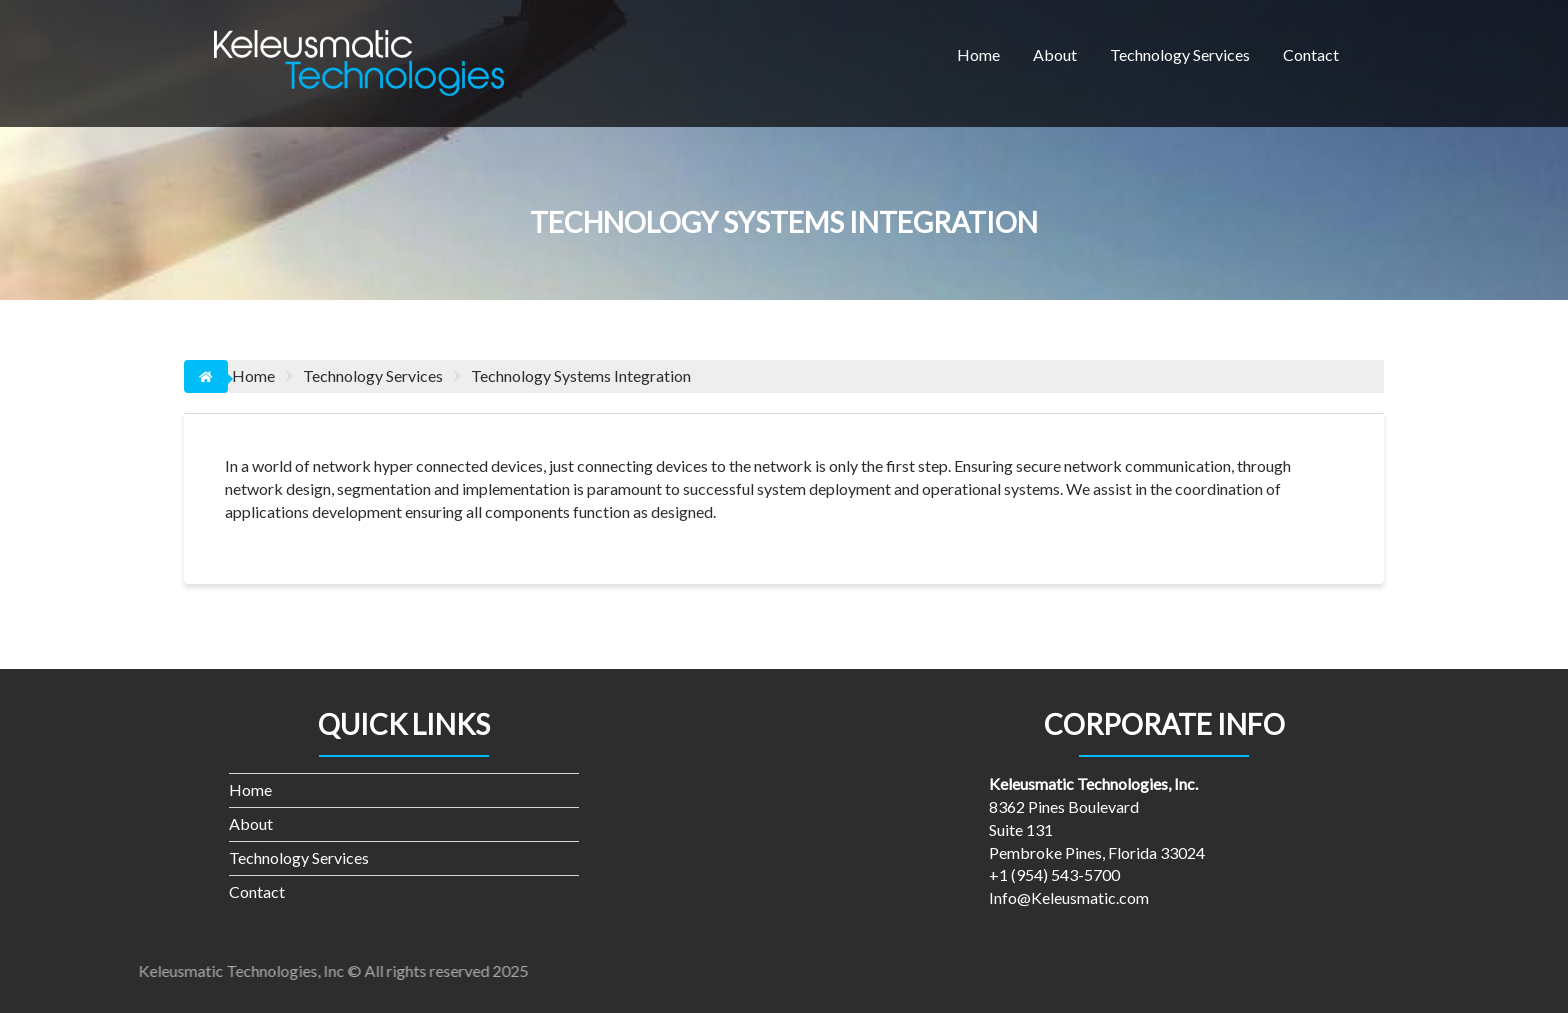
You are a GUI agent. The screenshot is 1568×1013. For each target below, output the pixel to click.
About (1055, 54)
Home (978, 54)
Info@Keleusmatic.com (1069, 897)
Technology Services (1180, 54)
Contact (1311, 54)
